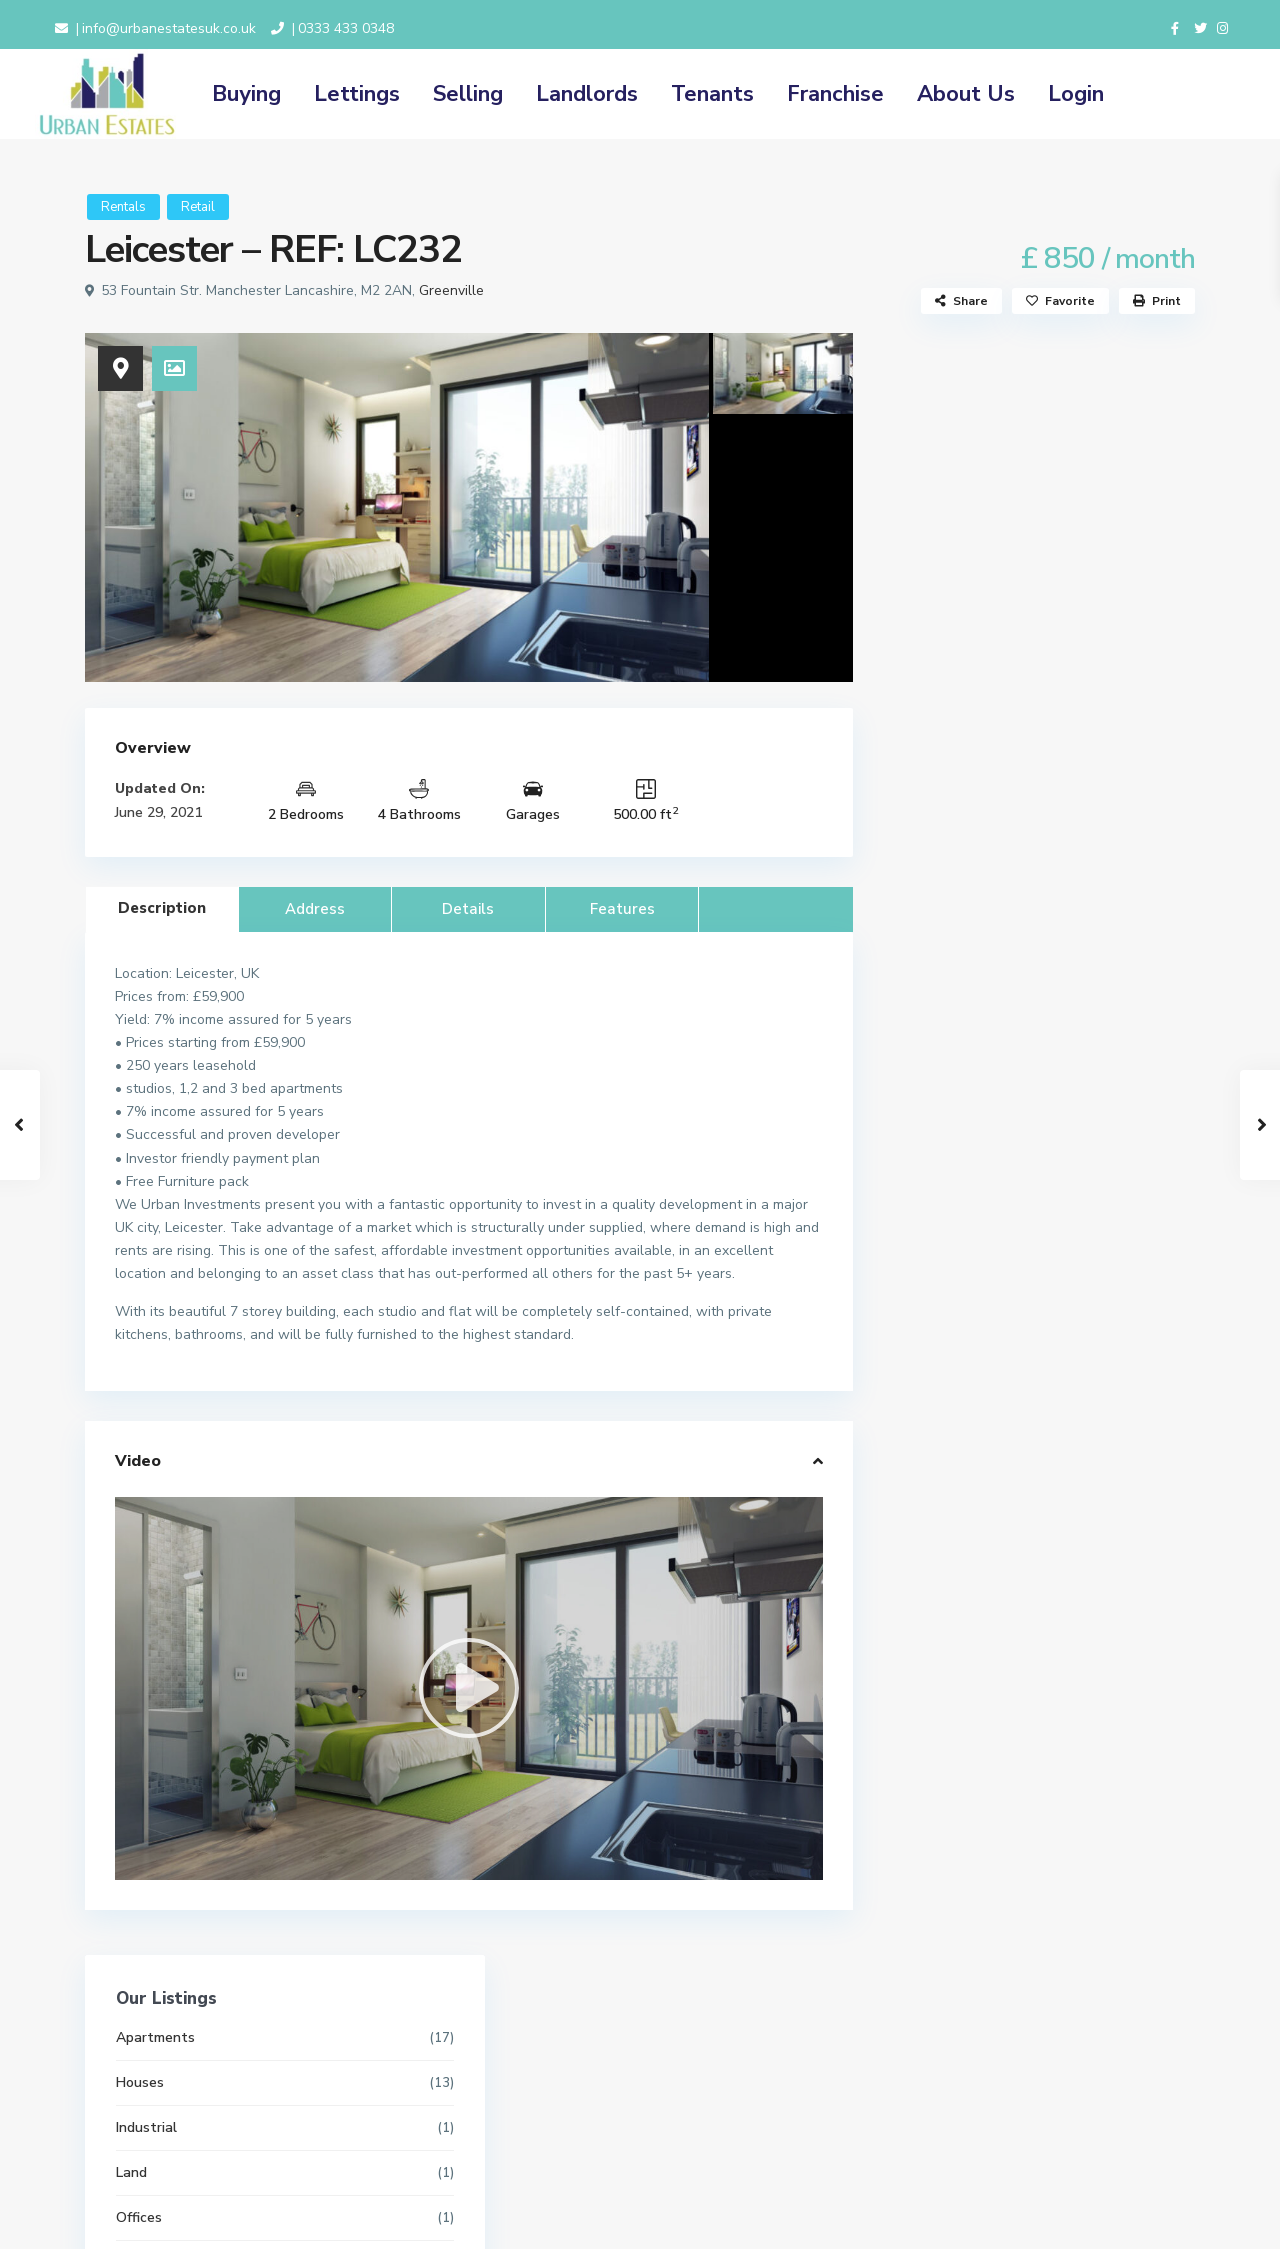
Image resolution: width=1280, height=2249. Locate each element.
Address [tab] (315, 909)
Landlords (587, 94)
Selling (468, 94)
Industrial (944, 505)
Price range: (950, 1258)
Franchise (835, 94)
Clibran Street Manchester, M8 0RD (1083, 1511)
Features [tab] (622, 909)
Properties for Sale (975, 730)
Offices (937, 595)
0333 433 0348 (346, 28)
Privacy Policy (494, 2093)
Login (1076, 94)
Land (929, 550)
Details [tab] (468, 909)
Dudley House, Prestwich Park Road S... (1082, 1707)
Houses (938, 460)
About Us (966, 94)
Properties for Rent (977, 685)
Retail (198, 207)
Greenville (451, 290)
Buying (246, 94)
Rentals (123, 207)
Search (1039, 1346)
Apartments (953, 415)
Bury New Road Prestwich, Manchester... (1082, 1609)
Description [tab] (162, 908)
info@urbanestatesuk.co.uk (169, 28)
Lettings (357, 94)
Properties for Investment (998, 640)
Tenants (712, 94)
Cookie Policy (493, 2115)
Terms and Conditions (519, 2071)
